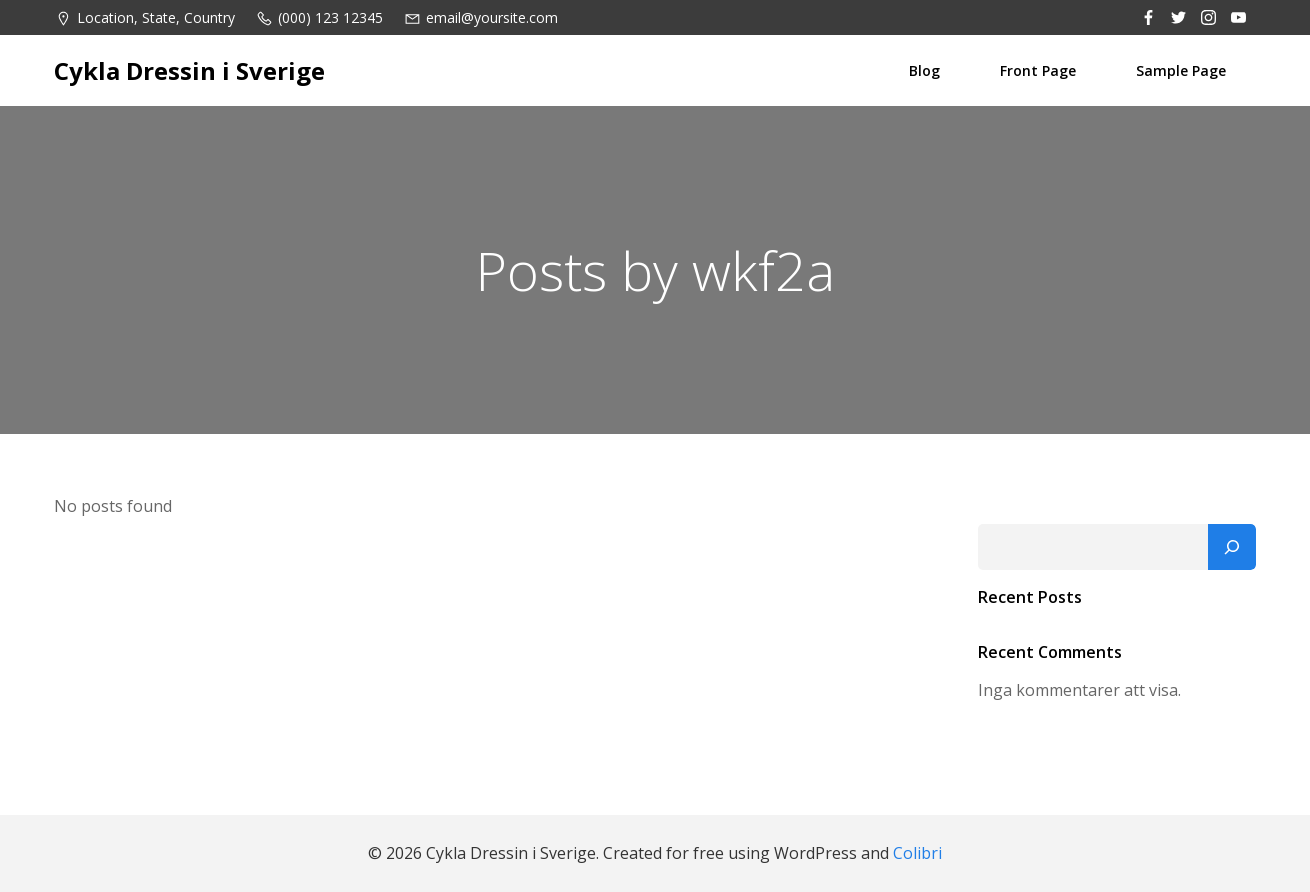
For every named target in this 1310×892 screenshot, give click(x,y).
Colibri (917, 853)
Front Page (1038, 70)
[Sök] (1232, 547)
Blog (924, 70)
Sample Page (1181, 70)
